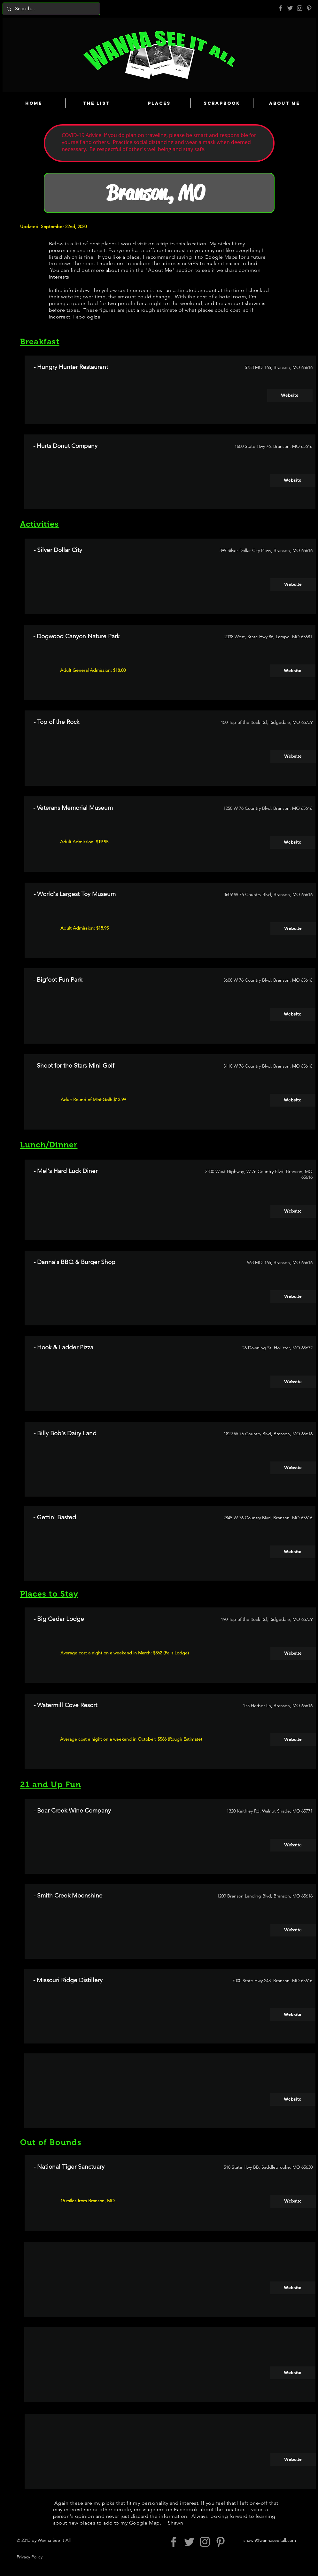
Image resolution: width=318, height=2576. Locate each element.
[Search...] (50, 9)
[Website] (290, 395)
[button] (293, 1467)
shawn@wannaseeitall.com (270, 2540)
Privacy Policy (30, 2557)
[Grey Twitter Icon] (290, 8)
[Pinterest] (309, 8)
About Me (160, 270)
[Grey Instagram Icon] (299, 8)
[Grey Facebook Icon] (280, 8)
